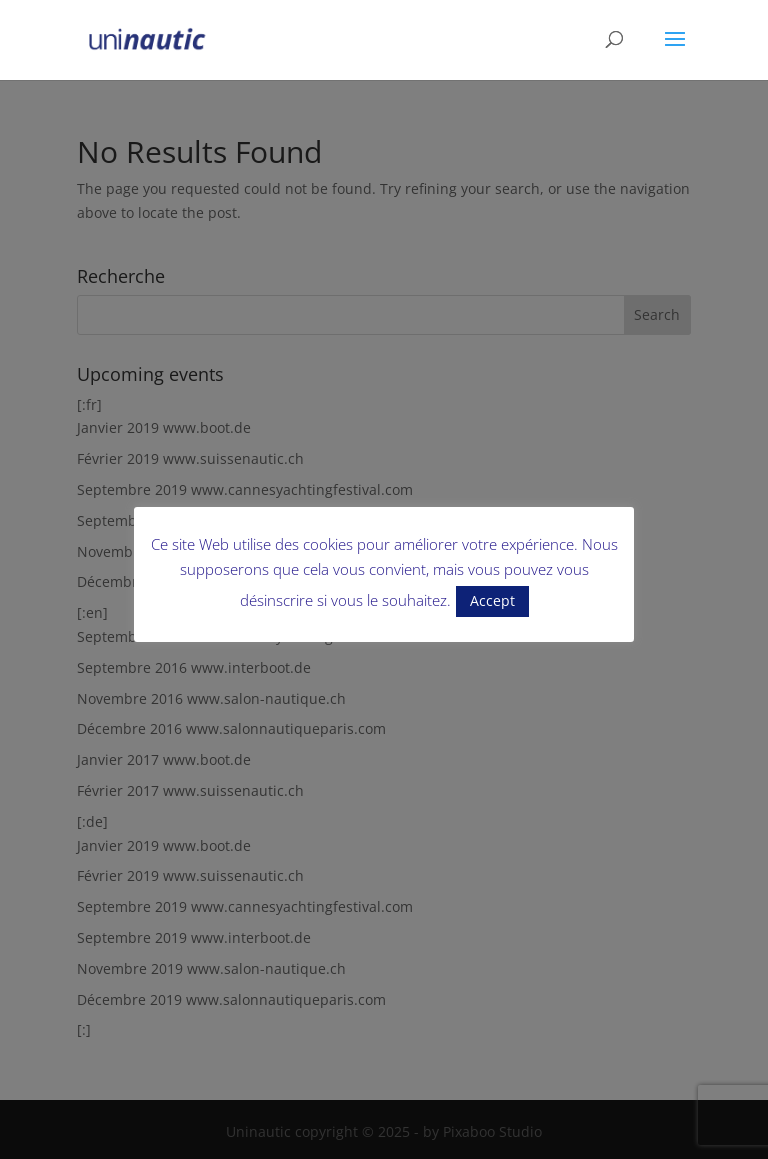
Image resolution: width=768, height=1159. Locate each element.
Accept (492, 600)
